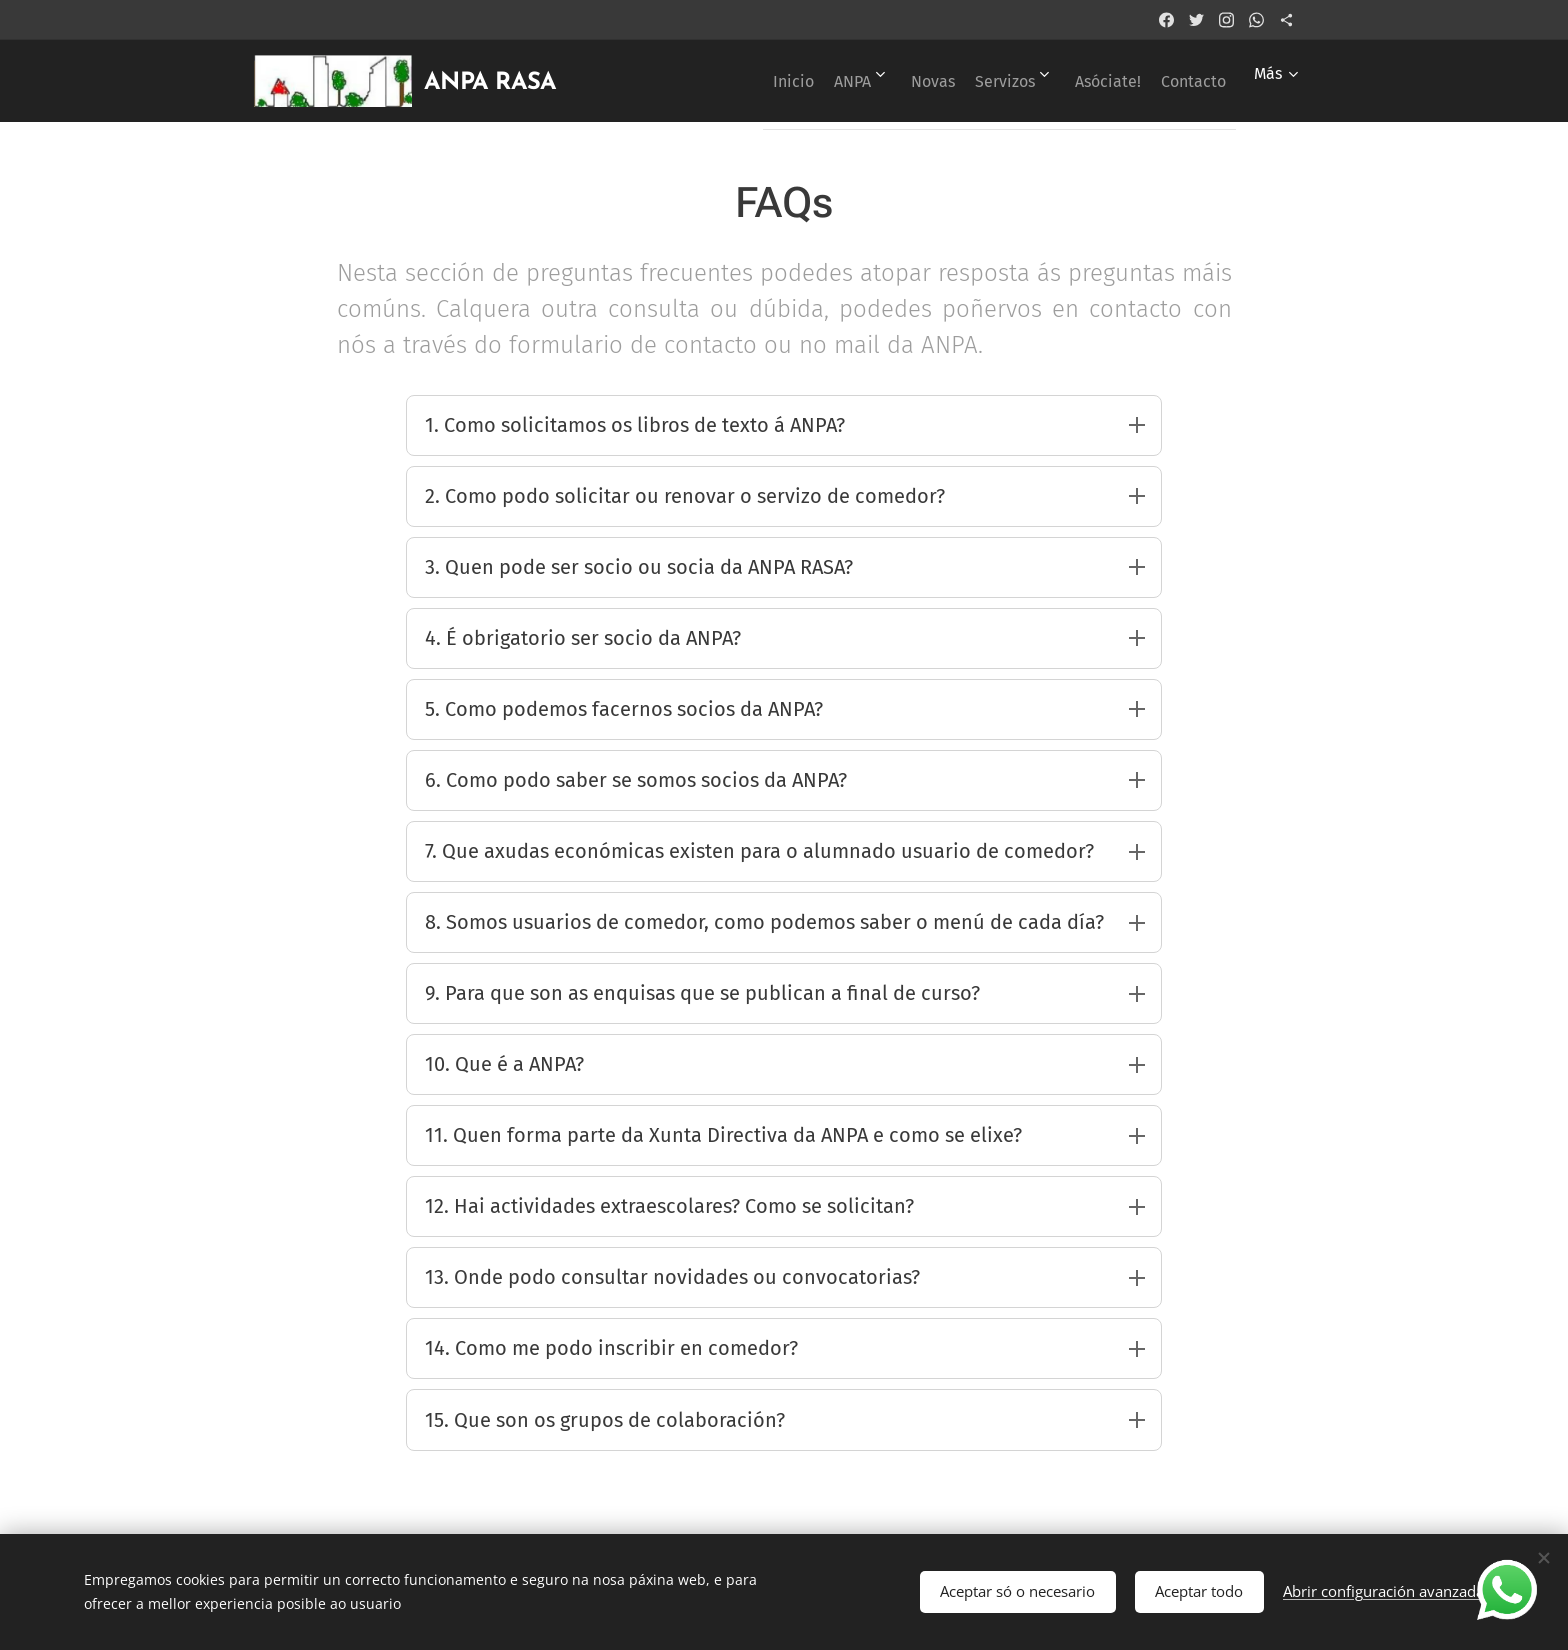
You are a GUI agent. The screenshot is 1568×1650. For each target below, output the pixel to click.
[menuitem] (717, 81)
